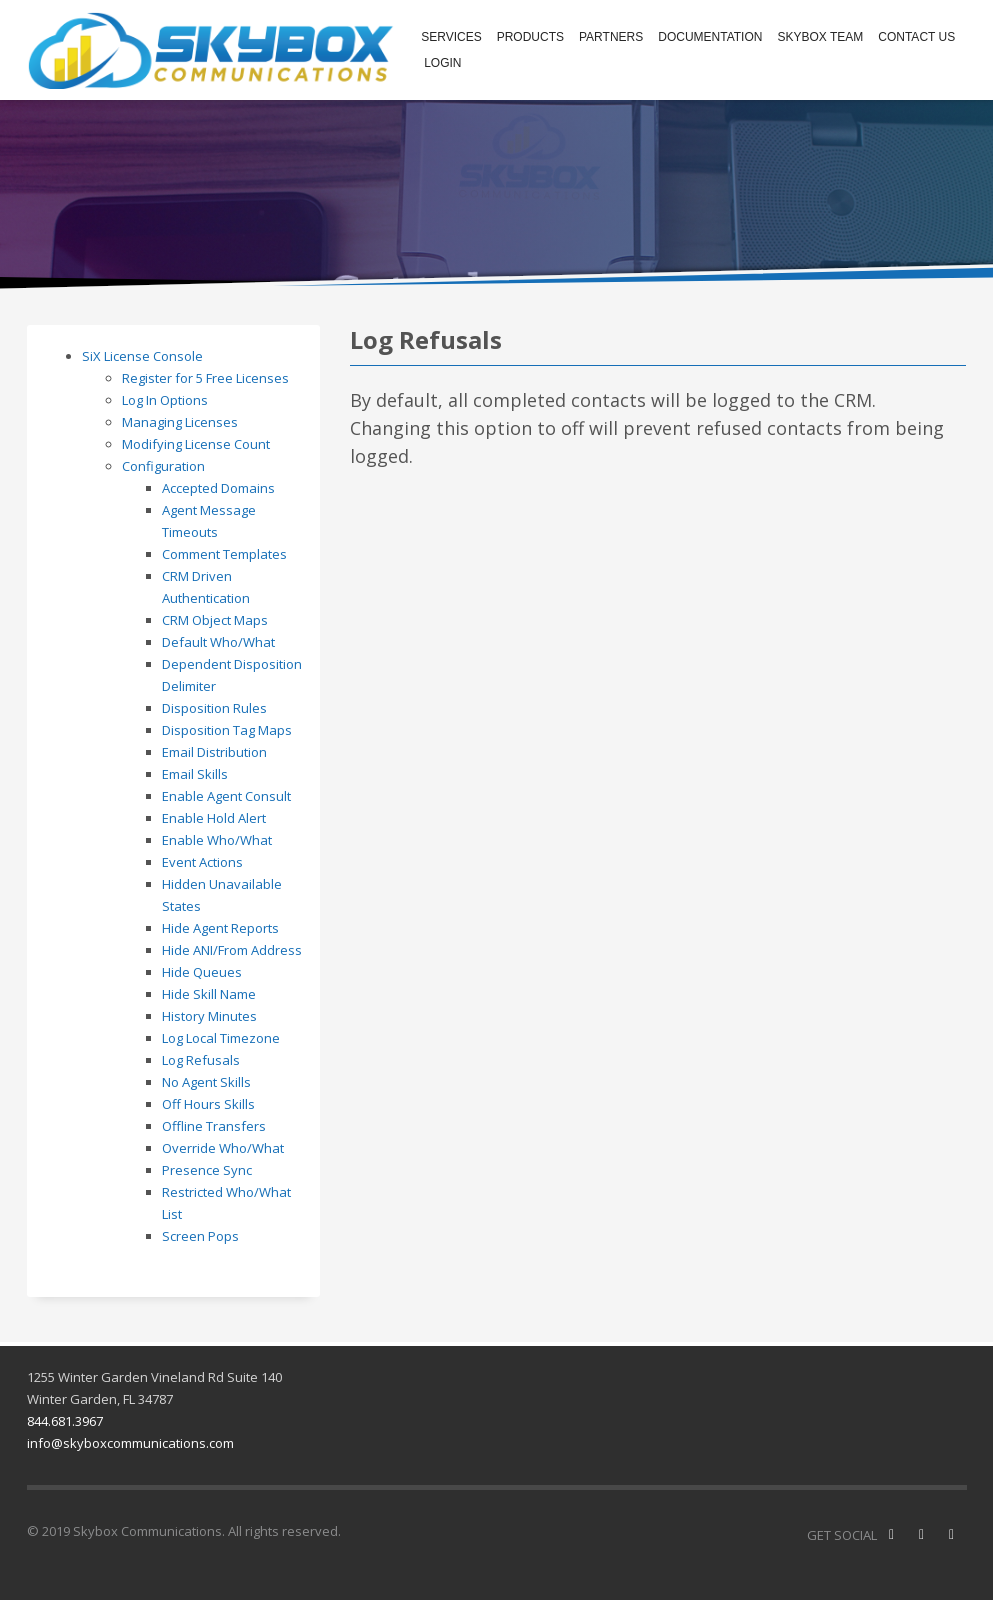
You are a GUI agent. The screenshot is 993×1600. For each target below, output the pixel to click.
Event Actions (202, 862)
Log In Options (165, 400)
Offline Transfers (214, 1126)
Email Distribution (214, 752)
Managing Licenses (180, 422)
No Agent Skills (206, 1082)
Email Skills (195, 774)
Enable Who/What (217, 840)
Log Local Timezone (221, 1038)
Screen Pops (200, 1236)
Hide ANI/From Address (232, 950)
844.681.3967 (65, 1421)
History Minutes (209, 1016)
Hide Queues (202, 972)
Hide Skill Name (209, 994)
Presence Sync (207, 1170)
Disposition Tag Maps (227, 730)
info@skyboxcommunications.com (130, 1443)
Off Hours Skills (208, 1104)
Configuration (163, 466)
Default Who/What (218, 642)
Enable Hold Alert (214, 818)
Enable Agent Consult (226, 796)
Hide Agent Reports (220, 928)
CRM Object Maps (215, 620)
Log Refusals (201, 1060)
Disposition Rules (214, 708)
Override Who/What (223, 1148)
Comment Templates (224, 554)
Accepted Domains (218, 488)
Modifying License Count (196, 444)
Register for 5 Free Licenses (205, 378)
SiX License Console (142, 356)
